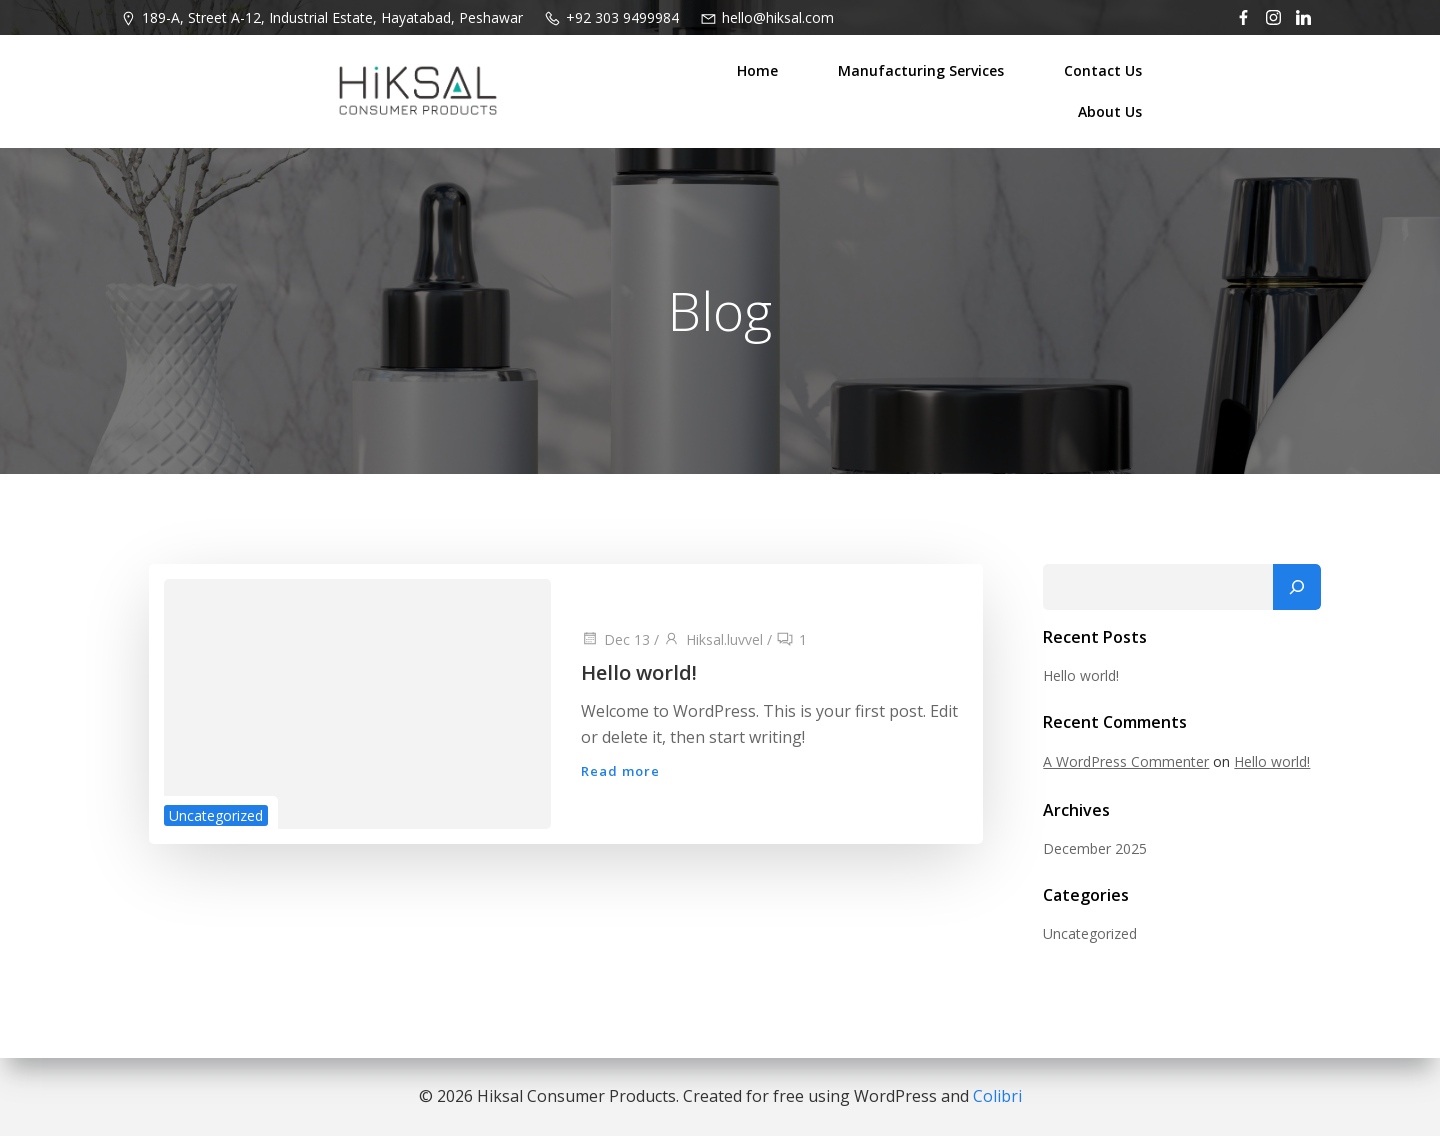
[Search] (1297, 588)
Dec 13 (615, 640)
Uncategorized (216, 816)
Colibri (997, 1096)
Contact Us (1104, 70)
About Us (1111, 111)
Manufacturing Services (922, 70)
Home (758, 70)
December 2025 (1095, 849)
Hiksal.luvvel (713, 640)
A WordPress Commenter (1126, 762)
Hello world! (1081, 675)
